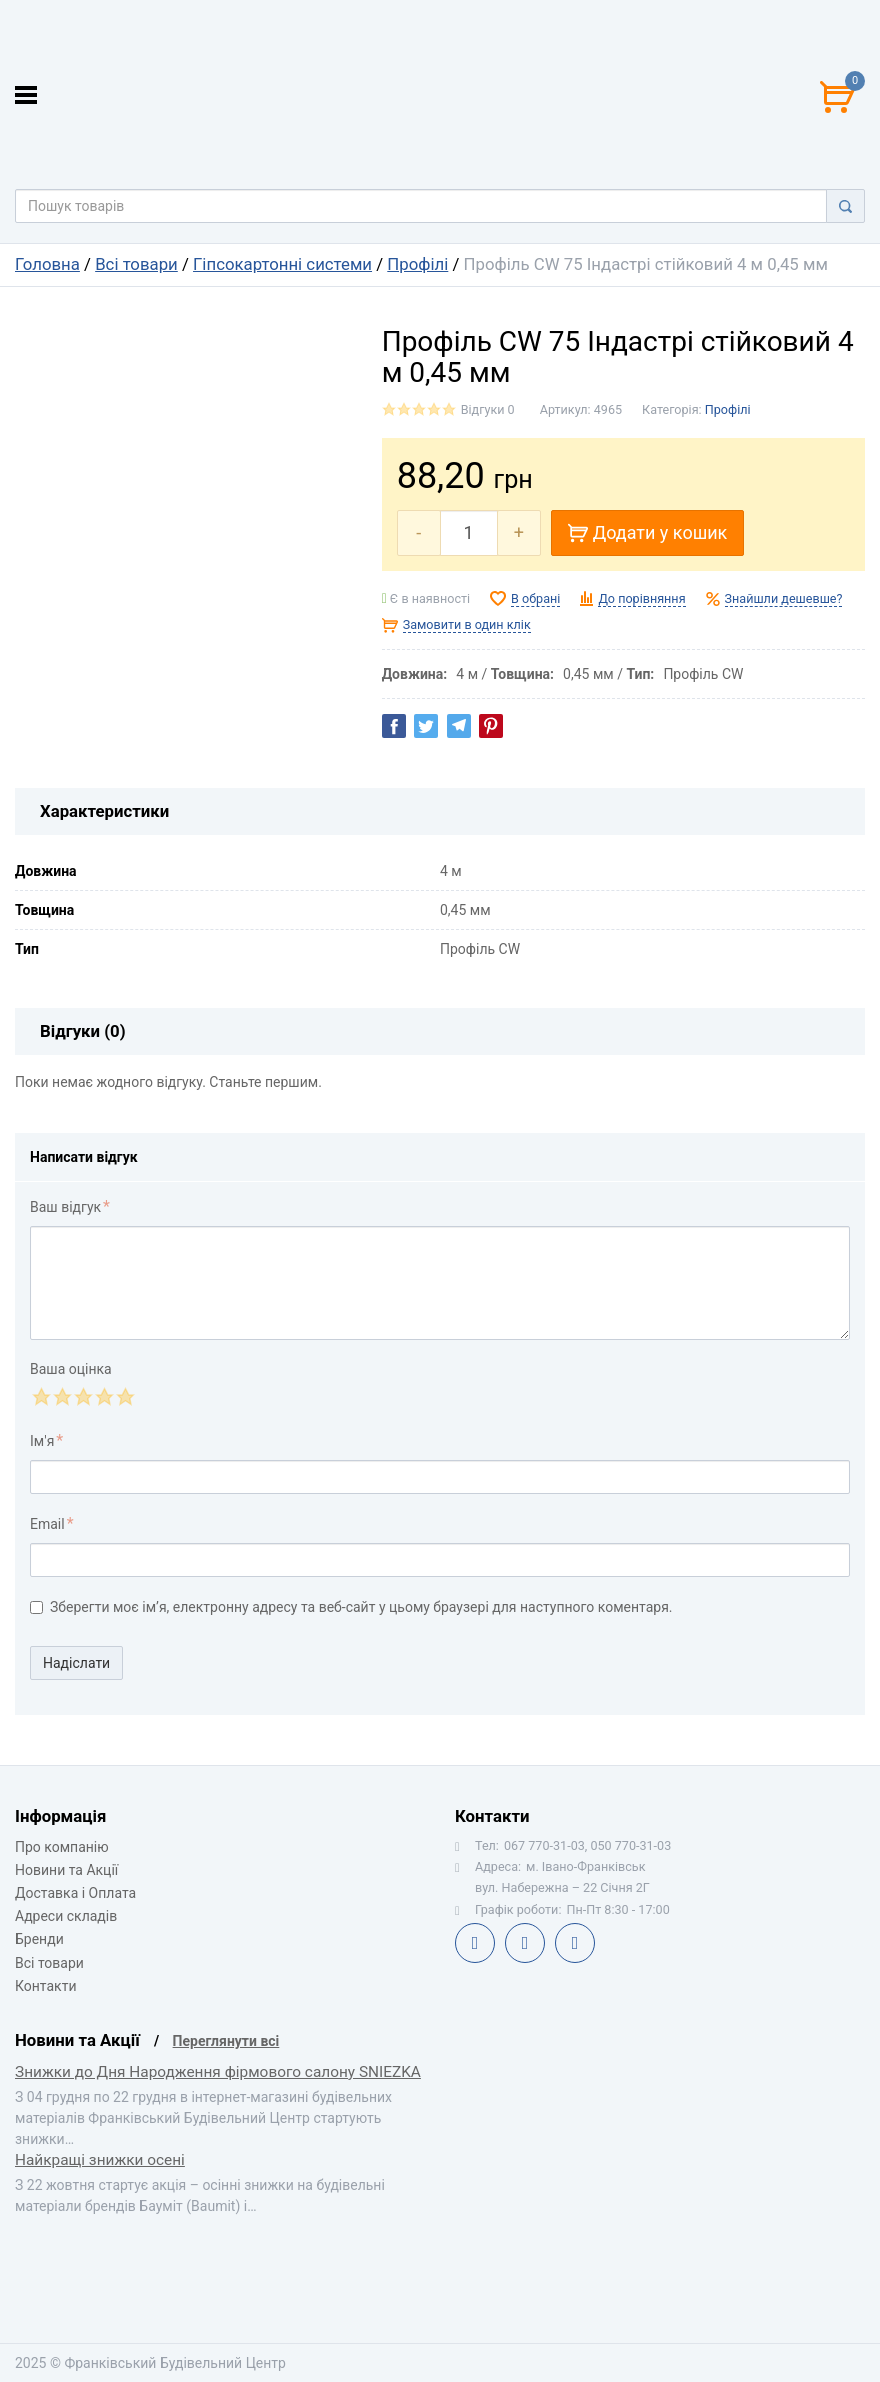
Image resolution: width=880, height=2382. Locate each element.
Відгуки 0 (488, 409)
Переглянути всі (226, 2041)
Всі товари (136, 264)
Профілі (417, 264)
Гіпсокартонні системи (282, 264)
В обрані (535, 598)
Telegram (525, 1943)
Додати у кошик (648, 532)
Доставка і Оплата (75, 1893)
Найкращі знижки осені (100, 2160)
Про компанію (62, 1847)
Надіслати (76, 1663)
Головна (47, 264)
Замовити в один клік (467, 624)
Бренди (39, 1939)
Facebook (475, 1943)
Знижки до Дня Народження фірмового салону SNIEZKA (218, 2072)
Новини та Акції (66, 1870)
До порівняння (641, 598)
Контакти (46, 1986)
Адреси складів (66, 1916)
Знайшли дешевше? (784, 598)
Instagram (575, 1943)
